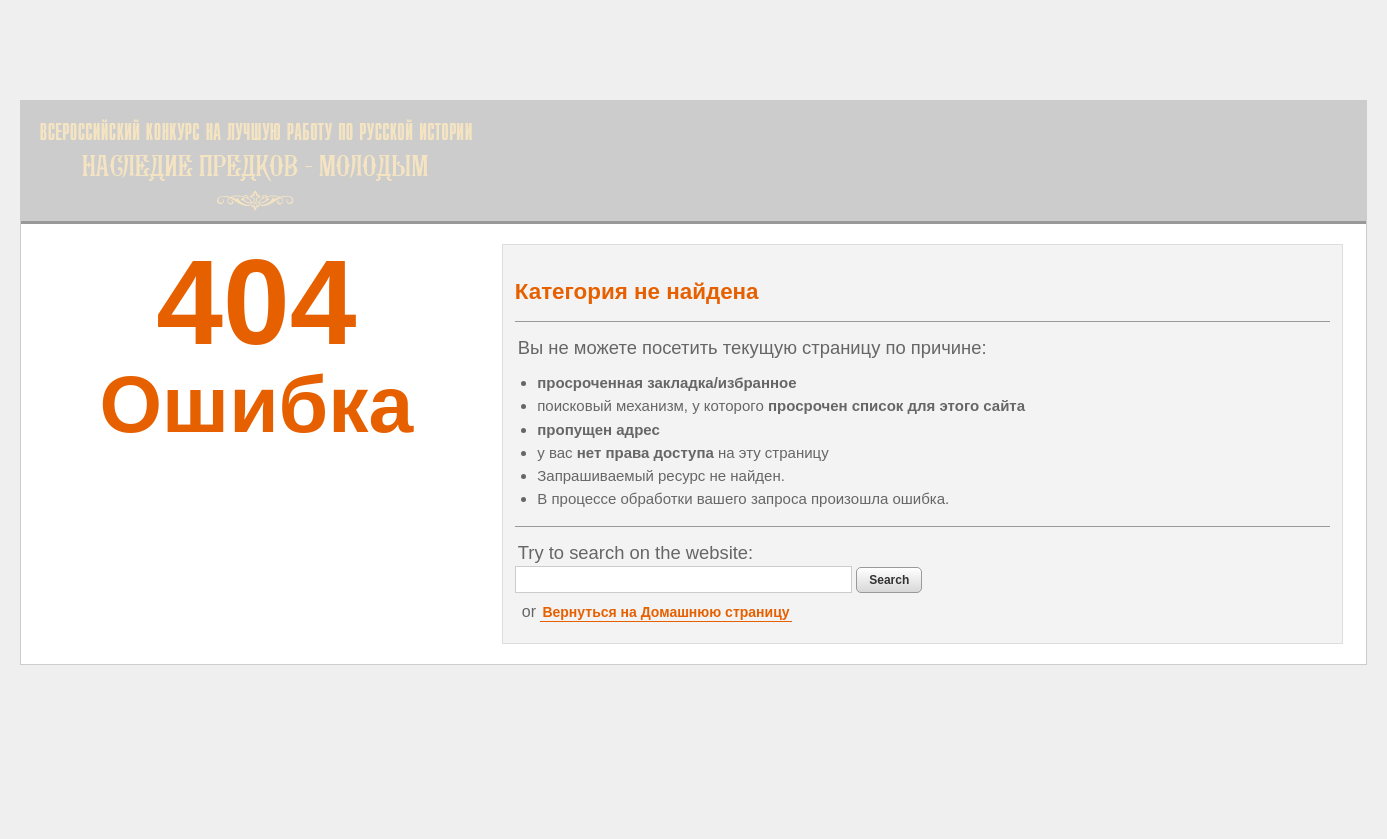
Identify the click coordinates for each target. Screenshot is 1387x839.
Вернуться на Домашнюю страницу (665, 612)
